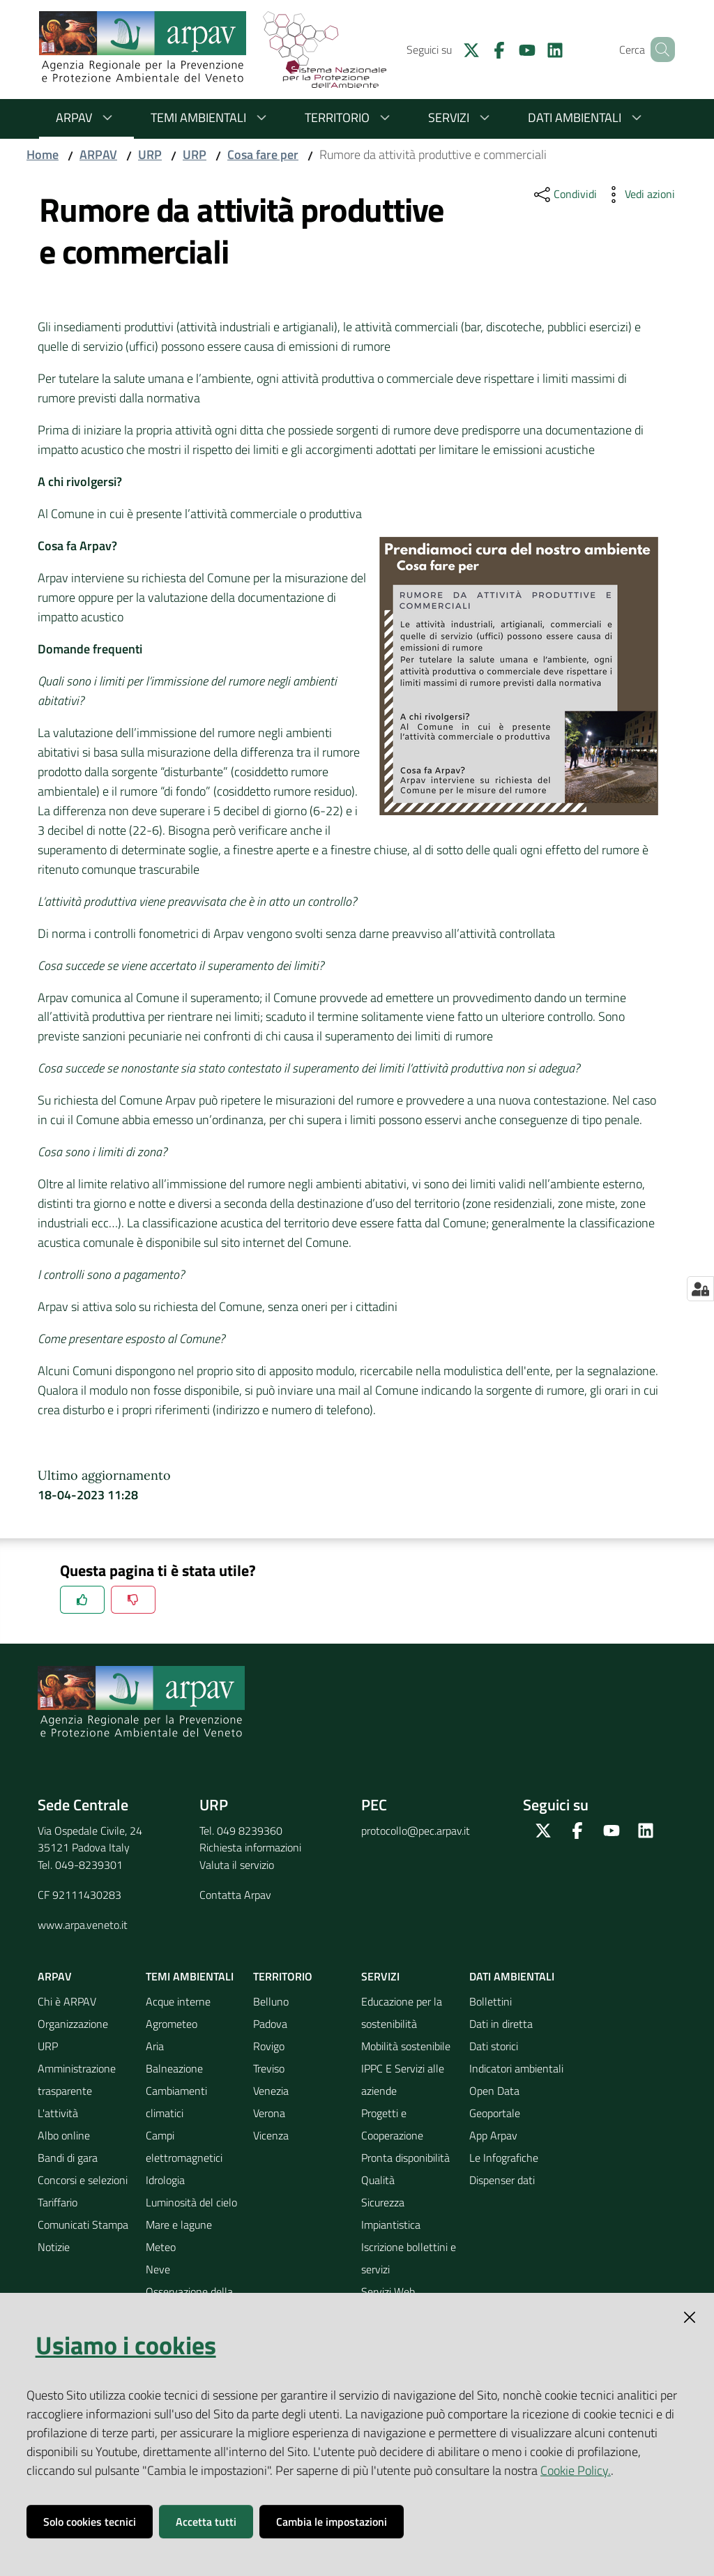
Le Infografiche (503, 2157)
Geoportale (494, 2113)
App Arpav (493, 2135)
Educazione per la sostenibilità (401, 2012)
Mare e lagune (179, 2224)
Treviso (268, 2068)
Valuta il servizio (236, 1864)
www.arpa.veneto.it (83, 1924)
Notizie (54, 2246)
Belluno (271, 2001)
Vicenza (271, 2135)
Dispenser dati (502, 2180)
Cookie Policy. (575, 2470)
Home (42, 154)
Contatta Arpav (235, 1894)
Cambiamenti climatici (176, 2101)
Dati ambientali (587, 117)
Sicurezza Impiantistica (390, 2213)
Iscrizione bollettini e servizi (408, 2258)
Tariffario (57, 2202)
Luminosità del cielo (191, 2202)
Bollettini (490, 2001)
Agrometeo (171, 2023)
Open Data (494, 2090)
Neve (158, 2269)
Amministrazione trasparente (77, 2079)
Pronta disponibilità (405, 2157)
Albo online (64, 2135)
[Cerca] (658, 49)
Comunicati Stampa (83, 2224)
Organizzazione (73, 2023)
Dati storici (493, 2046)
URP (150, 154)
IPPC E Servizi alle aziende (402, 2079)
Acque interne (178, 2001)
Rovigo (268, 2046)
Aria (155, 2046)
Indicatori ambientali (516, 2068)
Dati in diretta (501, 2023)
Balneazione (174, 2068)
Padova (270, 2023)
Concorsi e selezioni (83, 2180)
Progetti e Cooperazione (392, 2124)
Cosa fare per (262, 154)
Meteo (161, 2246)
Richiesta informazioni (250, 1847)
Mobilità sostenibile (405, 2046)
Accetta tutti (206, 2521)
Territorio (350, 117)
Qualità (378, 2180)
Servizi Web (388, 2291)
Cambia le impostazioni (331, 2521)
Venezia (271, 2090)
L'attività (58, 2113)
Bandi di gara (68, 2157)
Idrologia (165, 2180)
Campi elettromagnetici (184, 2146)
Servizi (461, 117)
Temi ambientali (211, 117)
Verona (269, 2113)
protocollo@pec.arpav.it (415, 1830)
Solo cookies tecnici (89, 2521)
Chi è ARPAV (67, 2001)
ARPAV (86, 117)
